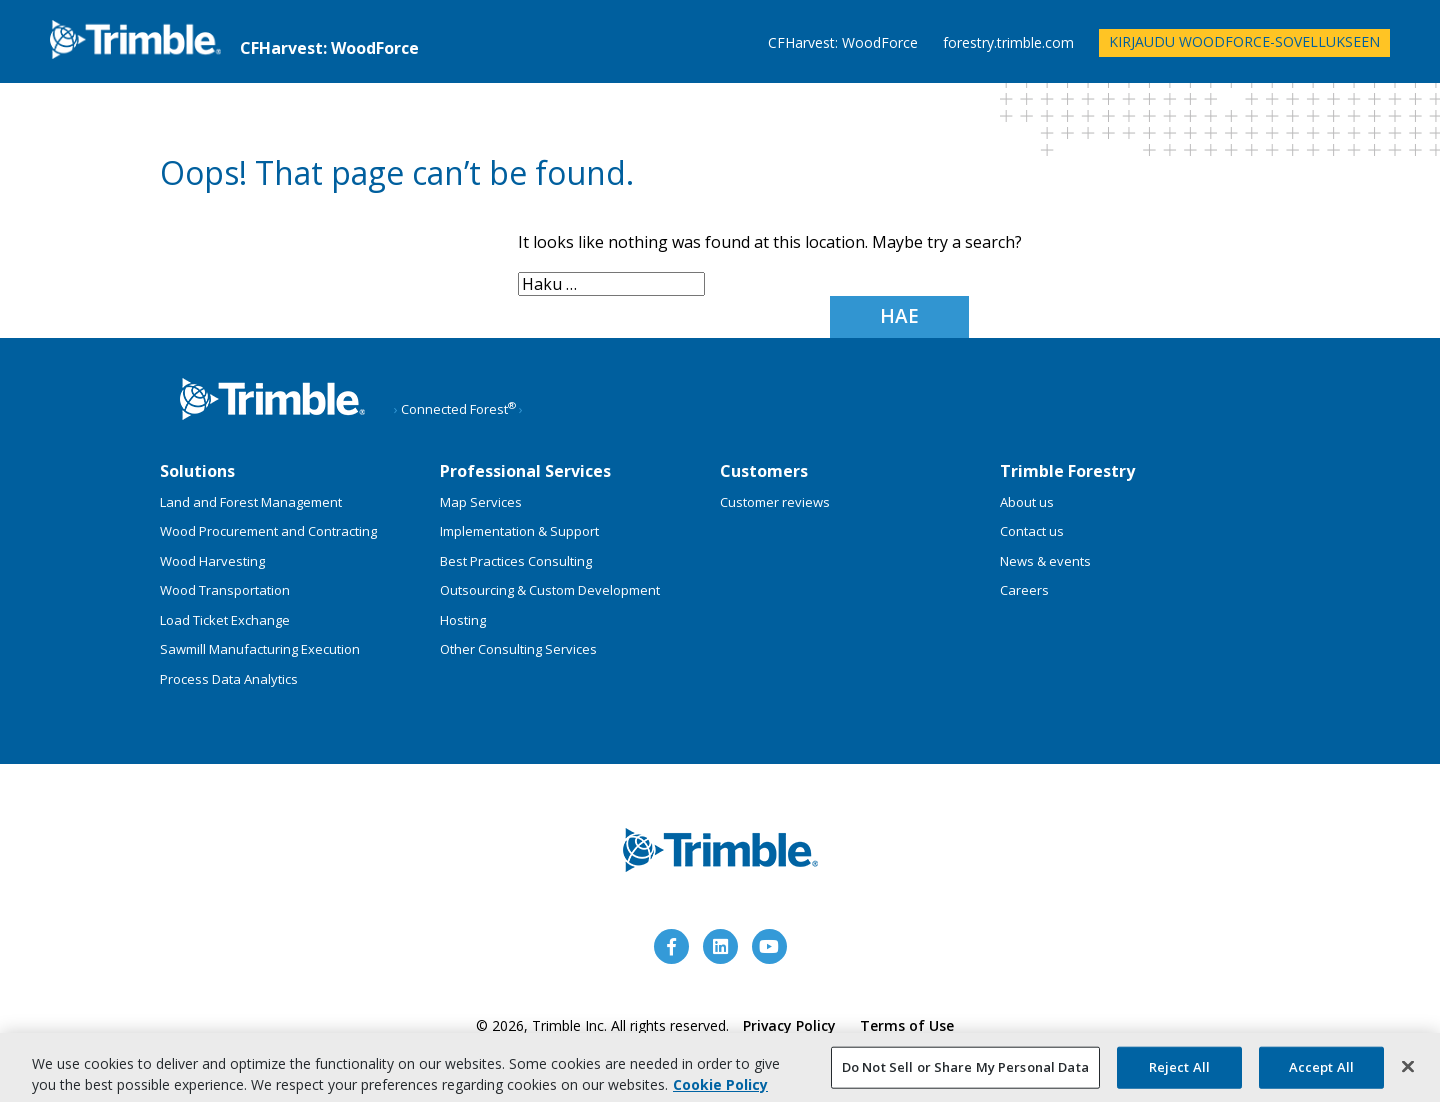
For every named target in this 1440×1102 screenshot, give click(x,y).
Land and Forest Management (251, 502)
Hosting (463, 620)
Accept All (1321, 1071)
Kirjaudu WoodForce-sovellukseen (1244, 41)
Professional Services (525, 471)
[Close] (1408, 1071)
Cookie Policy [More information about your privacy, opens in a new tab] (720, 1088)
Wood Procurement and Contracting (268, 531)
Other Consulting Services (518, 649)
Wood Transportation (225, 590)
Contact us (1032, 531)
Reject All (1179, 1071)
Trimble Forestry (1067, 471)
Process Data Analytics (229, 679)
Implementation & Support (519, 531)
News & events (1045, 561)
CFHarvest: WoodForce (843, 43)
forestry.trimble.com (1008, 43)
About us (1027, 502)
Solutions (197, 471)
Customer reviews (775, 502)
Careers (1024, 590)
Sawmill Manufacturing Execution (260, 649)
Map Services (481, 502)
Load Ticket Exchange (225, 620)
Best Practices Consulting (516, 561)
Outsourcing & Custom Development (550, 590)
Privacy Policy (789, 1025)
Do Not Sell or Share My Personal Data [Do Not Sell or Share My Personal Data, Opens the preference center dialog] (965, 1071)
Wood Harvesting (212, 561)
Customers (764, 471)
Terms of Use (907, 1025)
